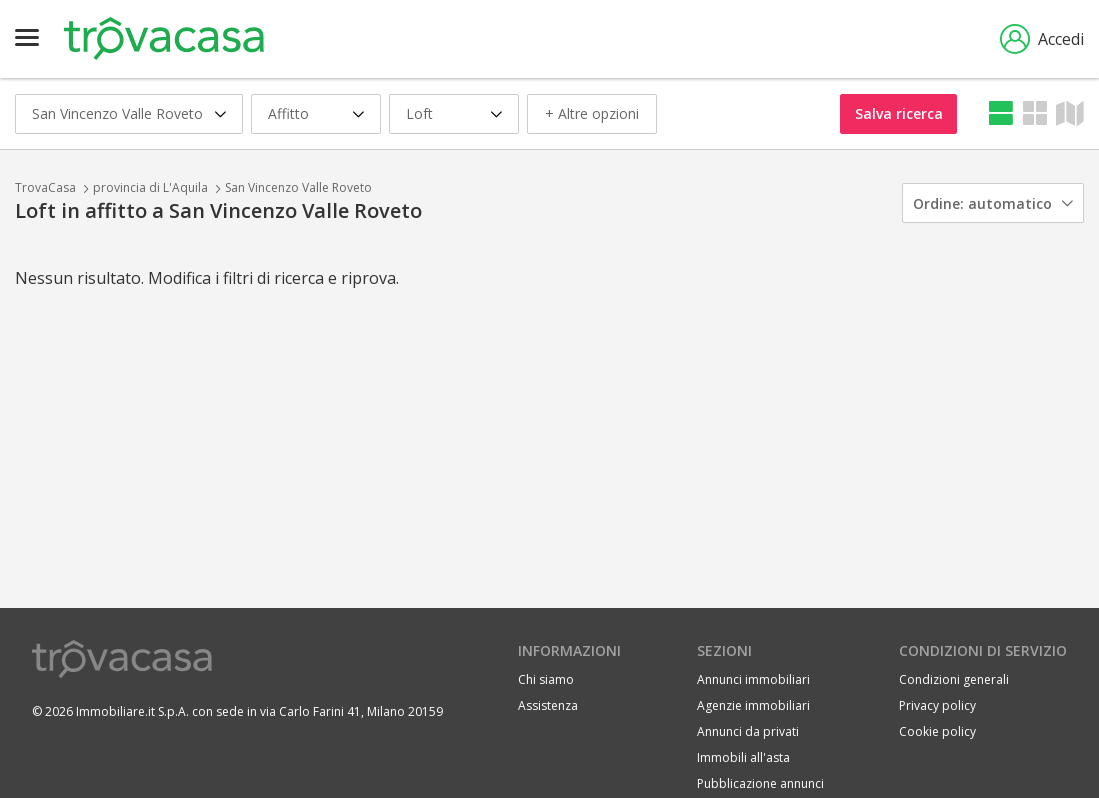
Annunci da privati (748, 731)
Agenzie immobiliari (753, 705)
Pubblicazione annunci (760, 783)
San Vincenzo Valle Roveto (298, 187)
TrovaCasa (45, 187)
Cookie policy (937, 731)
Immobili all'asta (743, 757)
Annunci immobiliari (753, 679)
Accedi (1042, 39)
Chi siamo (546, 679)
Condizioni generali (954, 679)
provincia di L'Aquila (150, 187)
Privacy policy (937, 705)
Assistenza (548, 705)
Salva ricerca (899, 113)
